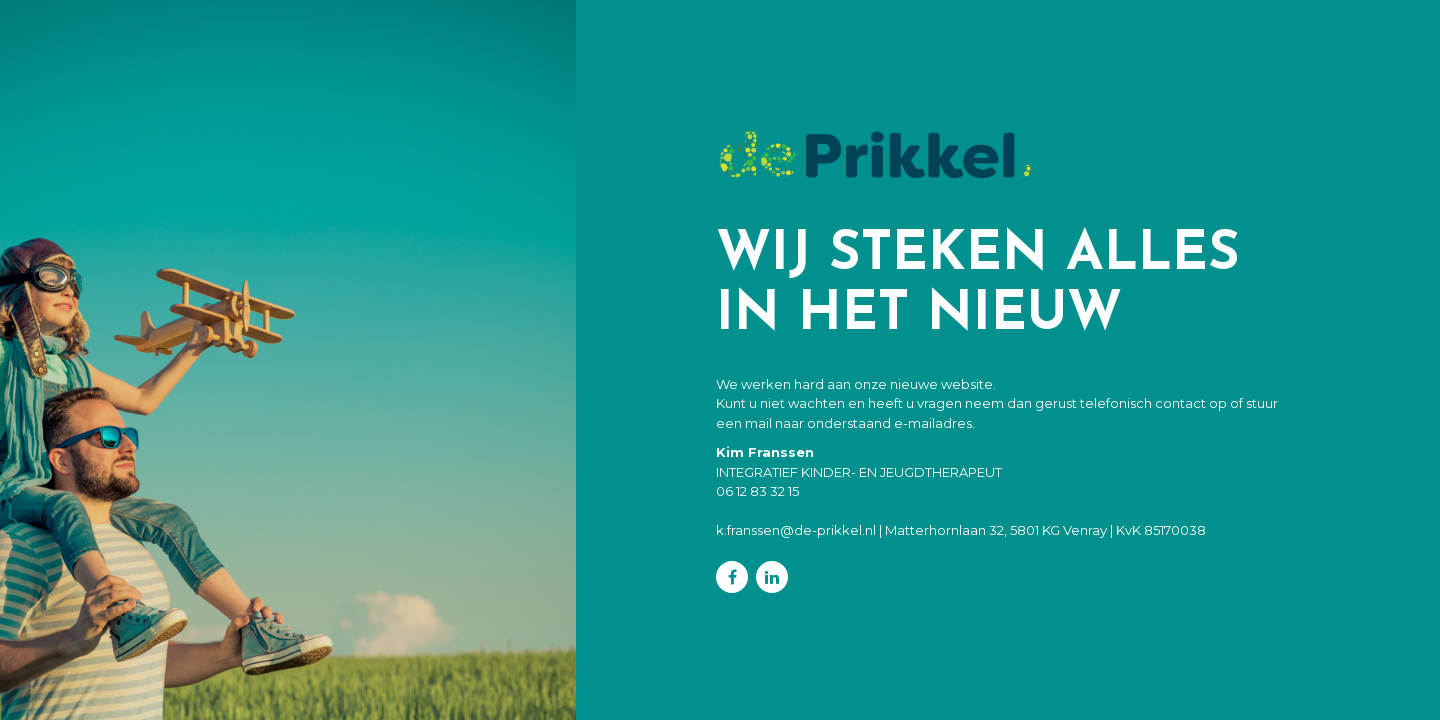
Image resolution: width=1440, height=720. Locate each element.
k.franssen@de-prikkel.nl (796, 530)
